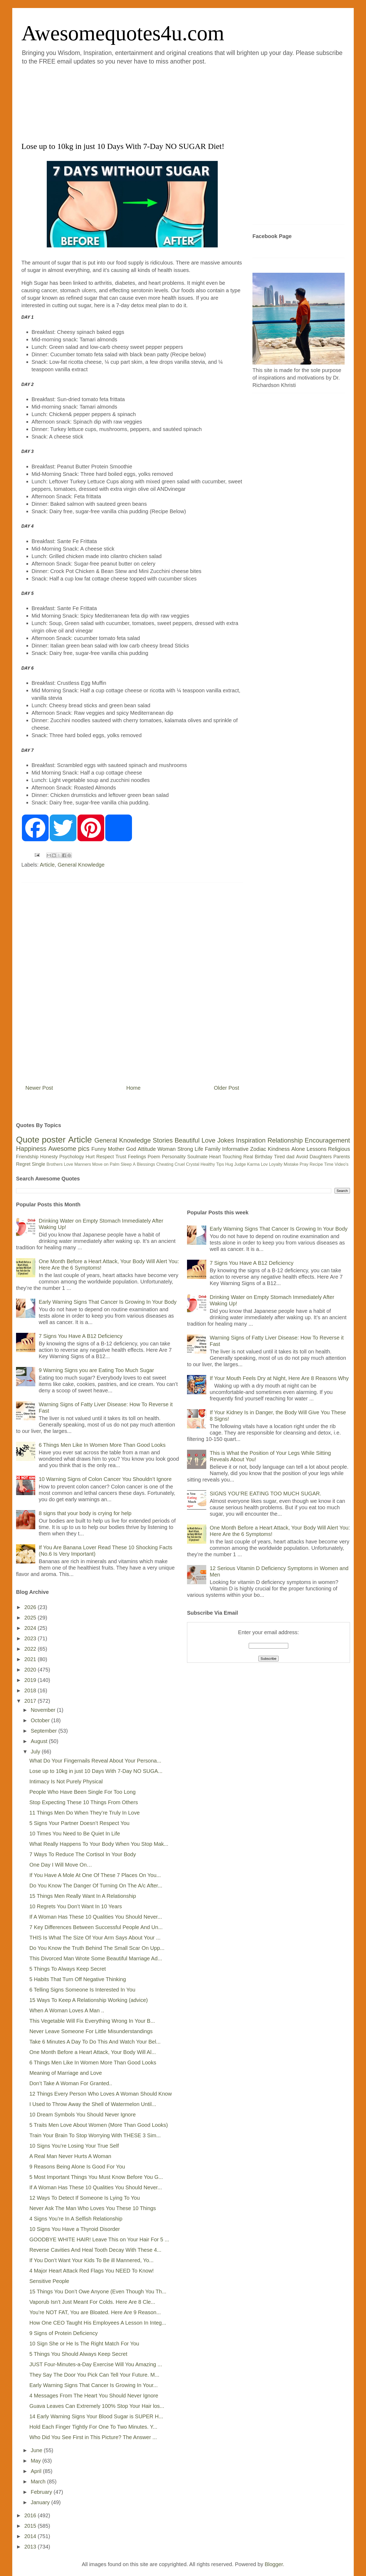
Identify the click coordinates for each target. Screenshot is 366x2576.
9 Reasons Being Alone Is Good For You (77, 2167)
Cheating (164, 1164)
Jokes (225, 1140)
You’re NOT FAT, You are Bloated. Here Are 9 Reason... (95, 2312)
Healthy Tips (212, 1164)
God (131, 1149)
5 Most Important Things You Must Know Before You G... (96, 2177)
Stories (163, 1140)
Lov (264, 1164)
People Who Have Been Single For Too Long (82, 1792)
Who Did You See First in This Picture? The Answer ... (93, 2437)
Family (213, 1149)
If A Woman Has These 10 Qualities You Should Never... (95, 1917)
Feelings (137, 1156)
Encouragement (327, 1140)
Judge (240, 1164)
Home (133, 1088)
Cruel (180, 1164)
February (42, 2492)
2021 (31, 1659)
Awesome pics (68, 1148)
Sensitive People (49, 2281)
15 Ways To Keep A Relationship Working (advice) (88, 2000)
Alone (298, 1149)
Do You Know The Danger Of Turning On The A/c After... (95, 1885)
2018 (31, 1690)
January (41, 2502)
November (44, 1710)
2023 (31, 1638)
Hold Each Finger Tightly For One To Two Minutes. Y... (93, 2427)
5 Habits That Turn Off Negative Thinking (77, 1979)
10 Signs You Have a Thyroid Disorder (74, 2229)
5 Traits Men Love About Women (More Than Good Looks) (98, 2125)
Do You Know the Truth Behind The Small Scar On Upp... (96, 1948)
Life (198, 1149)
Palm (114, 1164)
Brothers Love (59, 1164)
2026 (31, 1607)
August (40, 1741)
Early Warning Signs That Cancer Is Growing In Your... (93, 2385)
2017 (31, 1701)
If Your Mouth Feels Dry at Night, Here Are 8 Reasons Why (279, 1378)
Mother (116, 1149)
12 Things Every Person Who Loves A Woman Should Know (100, 2094)
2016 (31, 2515)
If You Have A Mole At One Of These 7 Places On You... (95, 1875)
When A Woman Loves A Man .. (66, 2010)
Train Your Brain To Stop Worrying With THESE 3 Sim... (95, 2135)
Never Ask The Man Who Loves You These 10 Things (92, 2208)
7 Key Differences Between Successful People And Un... (96, 1927)
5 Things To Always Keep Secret (67, 1969)
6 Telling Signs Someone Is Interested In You (82, 1990)
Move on (100, 1164)
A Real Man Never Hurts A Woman (70, 2156)
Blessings (146, 1164)
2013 (31, 2547)
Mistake (291, 1164)
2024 (31, 1628)
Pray (303, 1164)
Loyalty (276, 1164)
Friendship (27, 1156)
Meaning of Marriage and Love (65, 2073)
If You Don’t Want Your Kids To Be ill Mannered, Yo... (91, 2260)
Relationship (285, 1140)
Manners (82, 1164)
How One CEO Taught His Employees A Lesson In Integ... (97, 2323)
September (44, 1731)
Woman (166, 1149)
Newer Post (39, 1088)
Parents (341, 1156)
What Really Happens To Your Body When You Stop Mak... (98, 1844)
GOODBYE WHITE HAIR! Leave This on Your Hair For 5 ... (99, 2239)
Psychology (71, 1156)
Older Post (226, 1088)
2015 (31, 2526)
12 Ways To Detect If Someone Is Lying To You (84, 2198)
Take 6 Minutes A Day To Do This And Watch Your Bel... (95, 2042)
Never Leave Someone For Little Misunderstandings (91, 2031)
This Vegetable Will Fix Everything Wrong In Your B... (92, 2021)
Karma (253, 1164)
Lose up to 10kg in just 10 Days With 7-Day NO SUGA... (95, 1771)
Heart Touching (225, 1156)
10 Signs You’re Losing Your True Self (74, 2146)
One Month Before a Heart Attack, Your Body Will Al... (92, 2052)
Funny (98, 1149)
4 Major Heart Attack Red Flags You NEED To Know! (91, 2271)
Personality (174, 1156)
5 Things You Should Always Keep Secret (78, 2354)
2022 (31, 1649)
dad (290, 1156)
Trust (120, 1156)
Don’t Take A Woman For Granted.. (70, 2083)
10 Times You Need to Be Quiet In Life (74, 1833)
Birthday (263, 1156)
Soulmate (197, 1156)
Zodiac (258, 1149)
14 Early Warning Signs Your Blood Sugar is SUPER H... (96, 2416)
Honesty (49, 1156)
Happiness (31, 1148)
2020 (31, 1670)
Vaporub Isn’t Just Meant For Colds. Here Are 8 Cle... (92, 2302)
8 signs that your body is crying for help (85, 1513)
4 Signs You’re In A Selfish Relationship (75, 2219)
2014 (31, 2536)
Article (47, 865)
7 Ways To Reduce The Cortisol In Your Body (82, 1854)
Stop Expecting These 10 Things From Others (83, 1802)
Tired (279, 1156)
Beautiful (187, 1140)
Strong (185, 1149)
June (37, 2450)
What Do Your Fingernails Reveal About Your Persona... (95, 1761)
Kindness (279, 1149)
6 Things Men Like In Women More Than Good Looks (102, 1445)
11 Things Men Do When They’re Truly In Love (84, 1813)
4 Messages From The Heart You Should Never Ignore (93, 2396)
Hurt (90, 1156)
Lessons (316, 1149)
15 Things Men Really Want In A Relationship (82, 1896)
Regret (23, 1164)
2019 (31, 1680)
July (36, 1752)
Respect (105, 1156)
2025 (31, 1618)
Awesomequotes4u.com (122, 33)
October (41, 1720)
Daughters (321, 1156)
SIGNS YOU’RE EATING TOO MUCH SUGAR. (265, 1493)
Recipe (316, 1164)
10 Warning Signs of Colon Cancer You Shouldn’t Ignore (105, 1479)
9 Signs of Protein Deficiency (63, 2333)
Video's (341, 1164)
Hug (229, 1164)
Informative (235, 1149)
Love (208, 1140)
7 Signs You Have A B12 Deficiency (81, 1336)
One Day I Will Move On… (60, 1865)
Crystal (192, 1164)
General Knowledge (81, 865)
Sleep (126, 1164)
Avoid (302, 1156)
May (36, 2461)
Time (328, 1164)
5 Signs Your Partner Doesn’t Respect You (79, 1823)
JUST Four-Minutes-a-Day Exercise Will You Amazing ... (95, 2364)
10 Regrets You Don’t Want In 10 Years (75, 1906)
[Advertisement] (151, 102)
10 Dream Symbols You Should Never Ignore (82, 2114)
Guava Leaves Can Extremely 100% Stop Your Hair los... (96, 2406)
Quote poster (41, 1139)
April (37, 2471)
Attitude (147, 1149)
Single (38, 1164)
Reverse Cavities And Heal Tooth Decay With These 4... (95, 2250)
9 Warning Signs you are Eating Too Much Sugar (96, 1370)
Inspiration (251, 1140)
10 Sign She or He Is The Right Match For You (84, 2343)
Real (248, 1156)
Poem (154, 1156)
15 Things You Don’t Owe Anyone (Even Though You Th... (97, 2291)
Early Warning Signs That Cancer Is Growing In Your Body (108, 1302)
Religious (339, 1149)
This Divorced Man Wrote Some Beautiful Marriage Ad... (95, 1958)
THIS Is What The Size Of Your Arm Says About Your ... (95, 1938)
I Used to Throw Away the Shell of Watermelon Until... (92, 2104)
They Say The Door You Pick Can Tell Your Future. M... (94, 2375)
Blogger (274, 2564)
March (39, 2481)
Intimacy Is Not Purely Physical (66, 1781)
